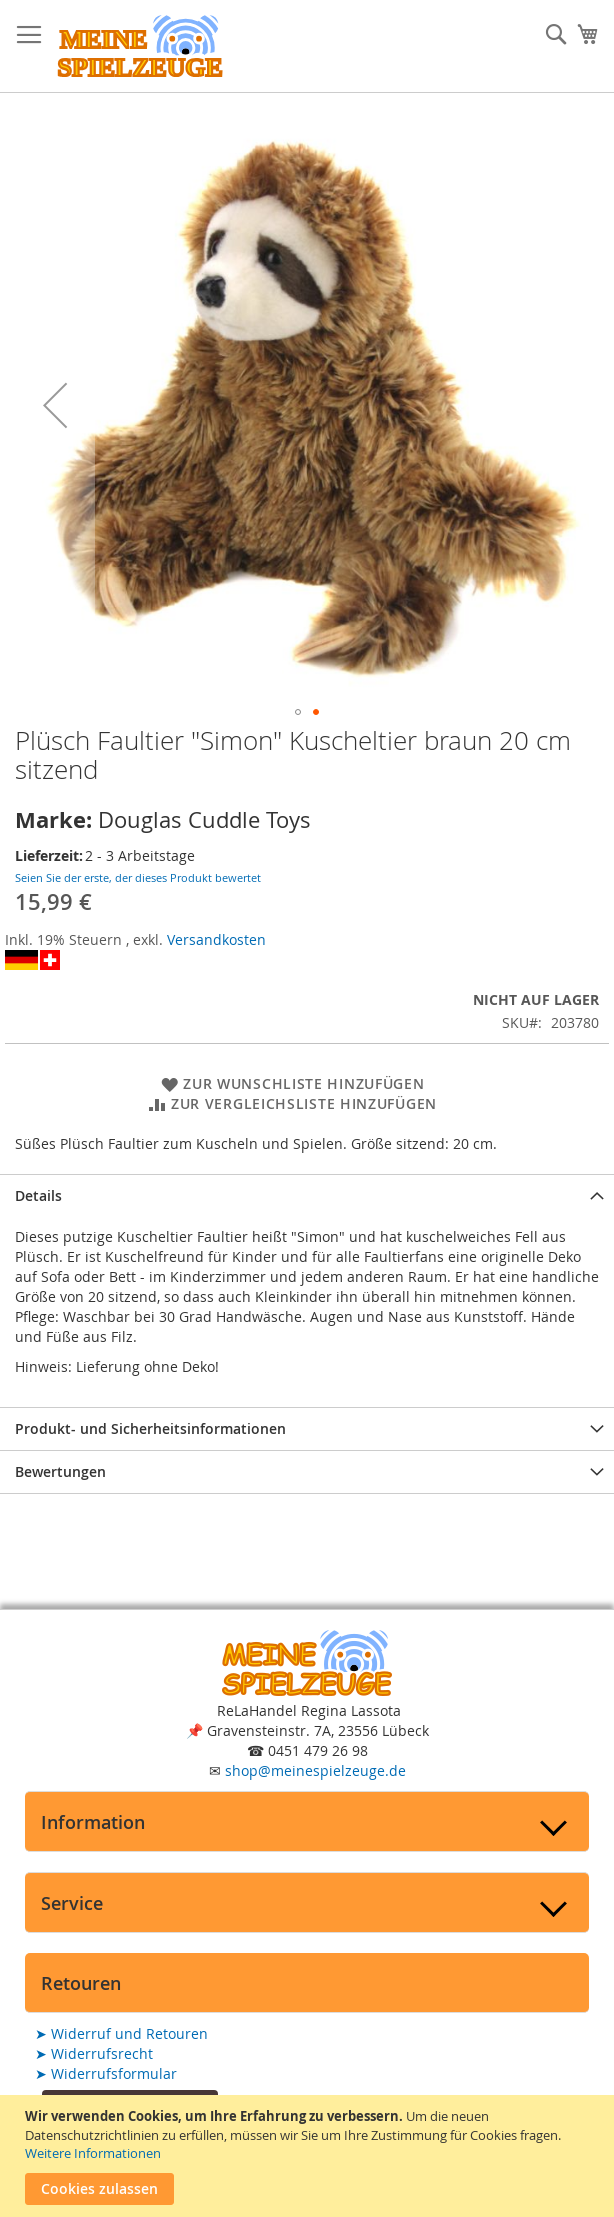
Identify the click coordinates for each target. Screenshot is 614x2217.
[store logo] (140, 46)
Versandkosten (216, 939)
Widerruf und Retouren (121, 2033)
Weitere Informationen (93, 2153)
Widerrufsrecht (94, 2053)
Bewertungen (60, 1471)
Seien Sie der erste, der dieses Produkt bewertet (138, 877)
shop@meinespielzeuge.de (315, 1770)
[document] (309, 2156)
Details (38, 1195)
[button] (55, 405)
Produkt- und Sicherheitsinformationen (150, 1428)
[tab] (307, 1195)
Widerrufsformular (106, 2073)
